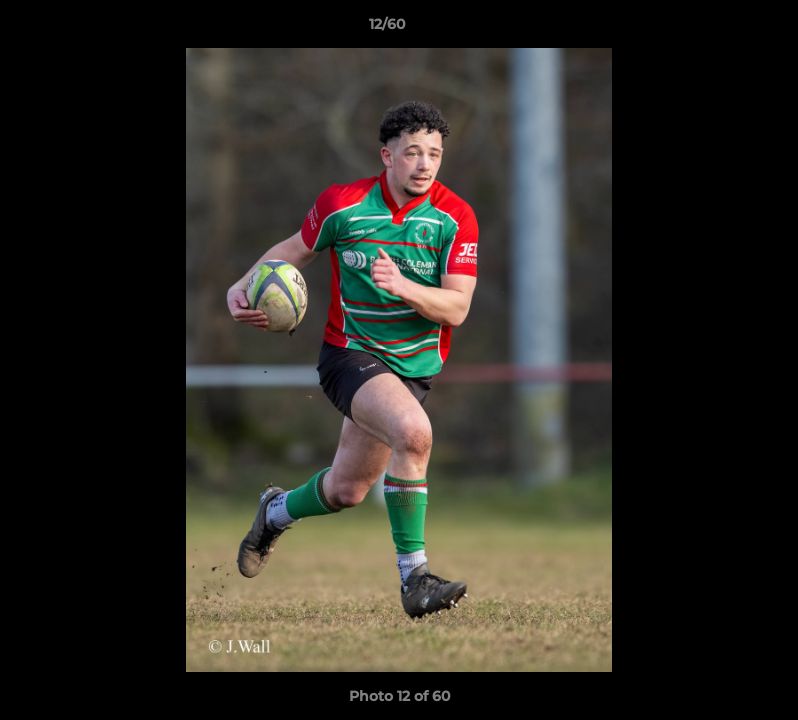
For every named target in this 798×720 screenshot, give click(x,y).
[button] (714, 29)
